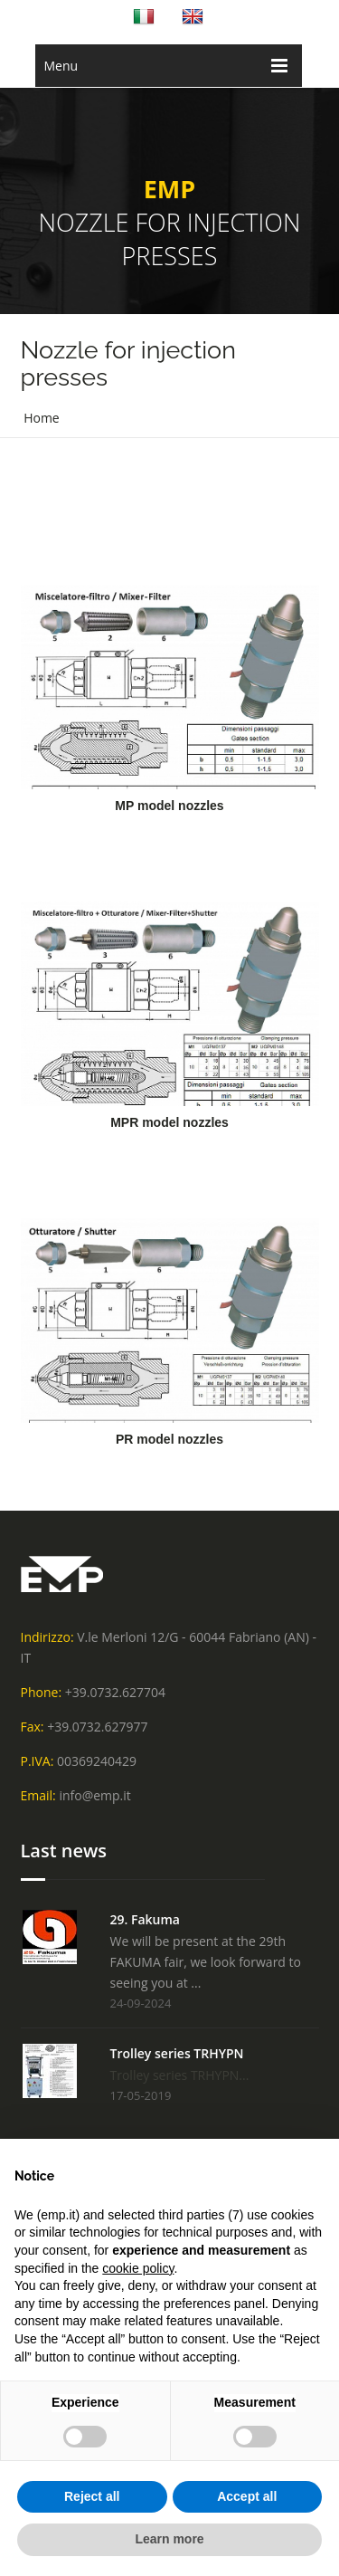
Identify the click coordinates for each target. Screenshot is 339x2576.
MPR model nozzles (169, 1122)
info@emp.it (94, 1795)
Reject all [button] (91, 2496)
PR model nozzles (169, 1439)
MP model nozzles (169, 805)
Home (42, 417)
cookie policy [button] (138, 2268)
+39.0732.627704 (115, 1692)
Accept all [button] (247, 2496)
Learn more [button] (169, 2539)
